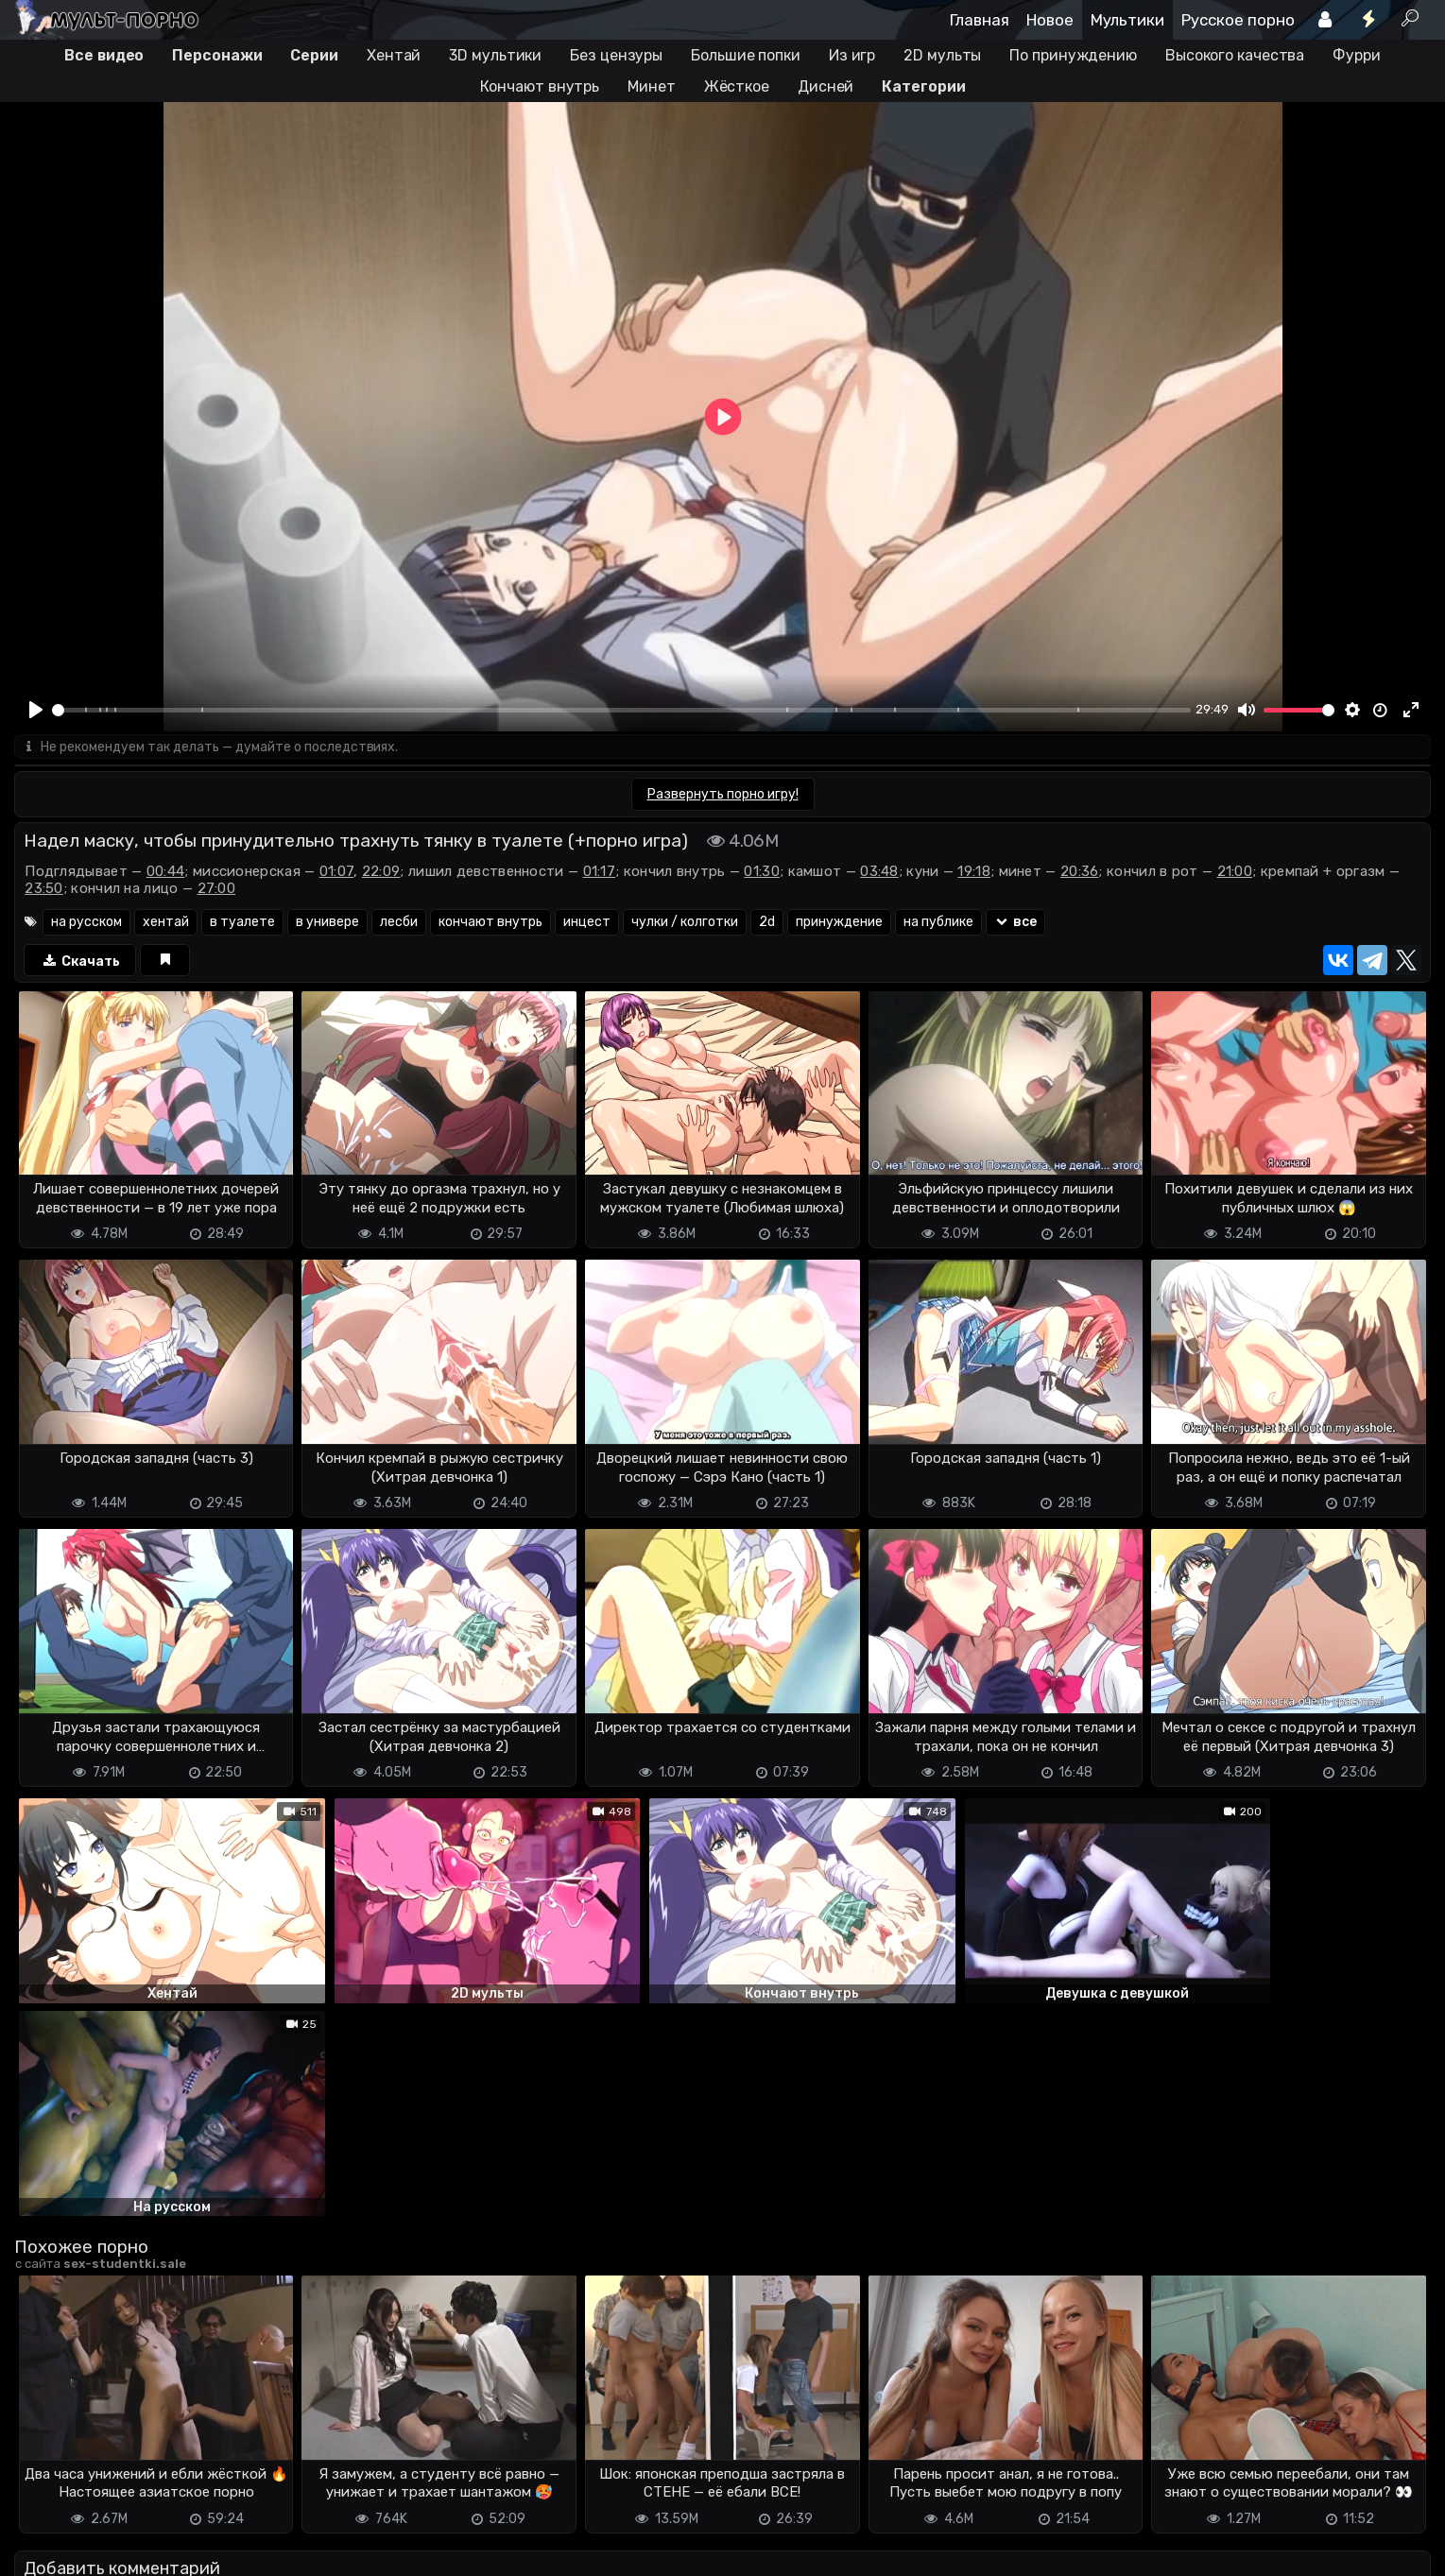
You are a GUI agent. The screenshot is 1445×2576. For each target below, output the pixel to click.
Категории (923, 86)
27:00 (217, 889)
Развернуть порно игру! (723, 795)
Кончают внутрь (540, 86)
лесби (399, 923)
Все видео (104, 55)
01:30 (762, 872)
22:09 (381, 872)
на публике (938, 923)
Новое (1050, 19)
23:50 (44, 889)
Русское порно (1238, 19)
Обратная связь (211, 2545)
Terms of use (111, 2545)
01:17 (599, 872)
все (1015, 923)
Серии (314, 55)
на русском (86, 923)
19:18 (973, 872)
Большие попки (745, 55)
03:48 (879, 872)
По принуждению (1073, 55)
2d (767, 923)
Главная (979, 19)
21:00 (1235, 872)
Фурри (1357, 55)
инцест (587, 923)
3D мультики (495, 55)
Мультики (1127, 19)
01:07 (336, 872)
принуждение (839, 923)
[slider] (621, 710)
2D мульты (942, 55)
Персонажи (217, 55)
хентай (166, 923)
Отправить (89, 2470)
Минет (652, 86)
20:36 (1079, 872)
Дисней (825, 86)
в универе (327, 923)
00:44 (165, 872)
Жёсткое (736, 86)
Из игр (852, 55)
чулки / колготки (684, 923)
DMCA (44, 2545)
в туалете (242, 923)
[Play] (36, 709)
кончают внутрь (490, 923)
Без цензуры (616, 55)
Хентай (394, 55)
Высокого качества (1234, 55)
